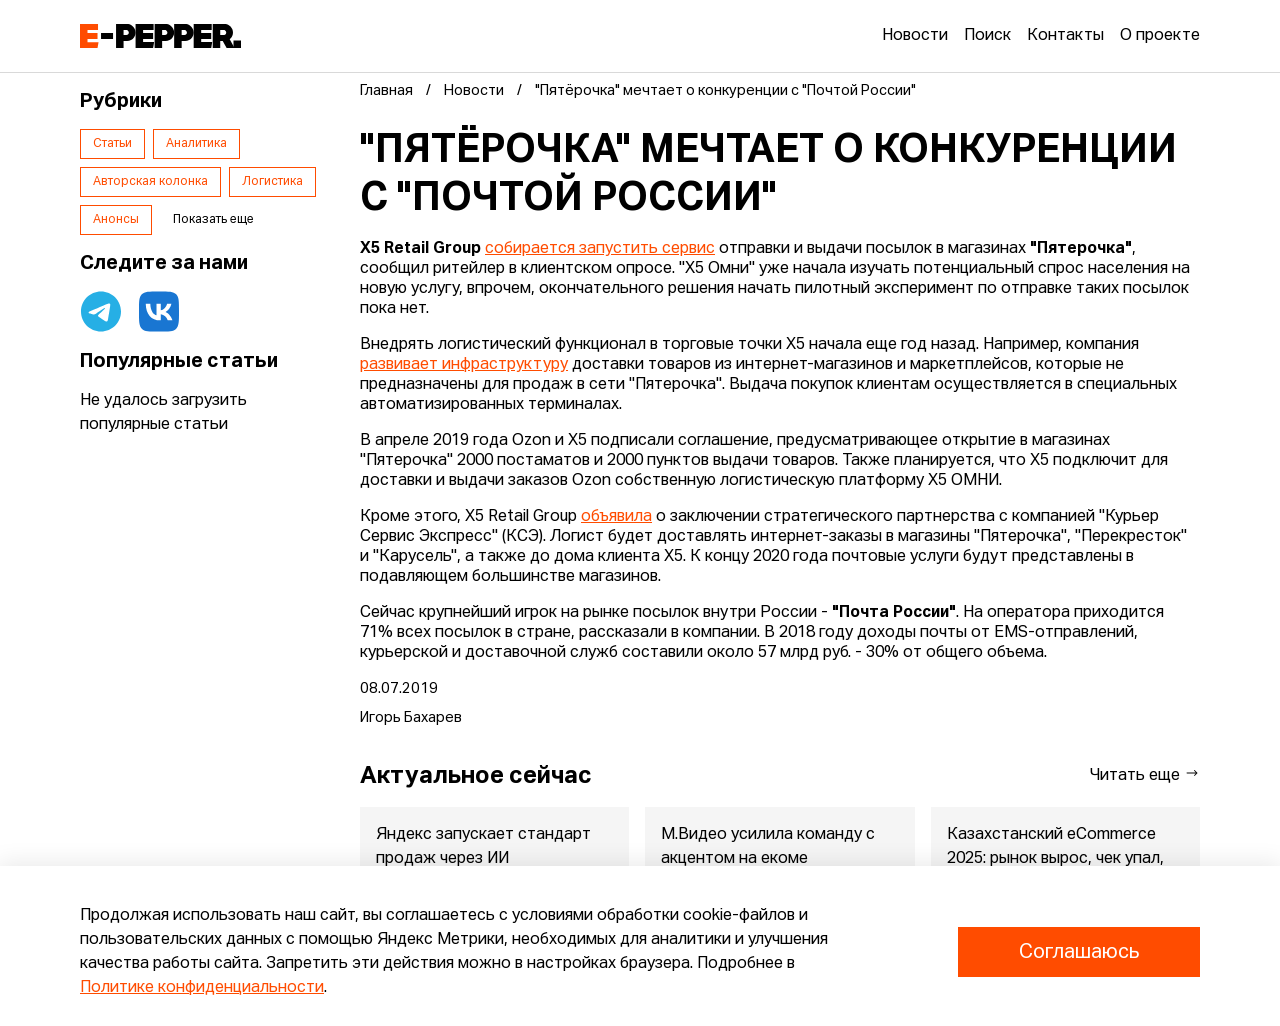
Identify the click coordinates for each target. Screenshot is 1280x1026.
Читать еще (1145, 774)
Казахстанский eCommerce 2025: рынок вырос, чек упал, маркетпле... (1055, 859)
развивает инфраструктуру (464, 365)
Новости (915, 36)
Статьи (112, 144)
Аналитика (196, 144)
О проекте (1160, 36)
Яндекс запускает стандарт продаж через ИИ (483, 847)
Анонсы (116, 220)
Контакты (1065, 36)
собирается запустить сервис (600, 249)
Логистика (272, 182)
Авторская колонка (150, 182)
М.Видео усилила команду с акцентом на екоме (768, 847)
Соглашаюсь (1079, 952)
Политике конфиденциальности (202, 988)
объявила (616, 517)
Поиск (987, 36)
